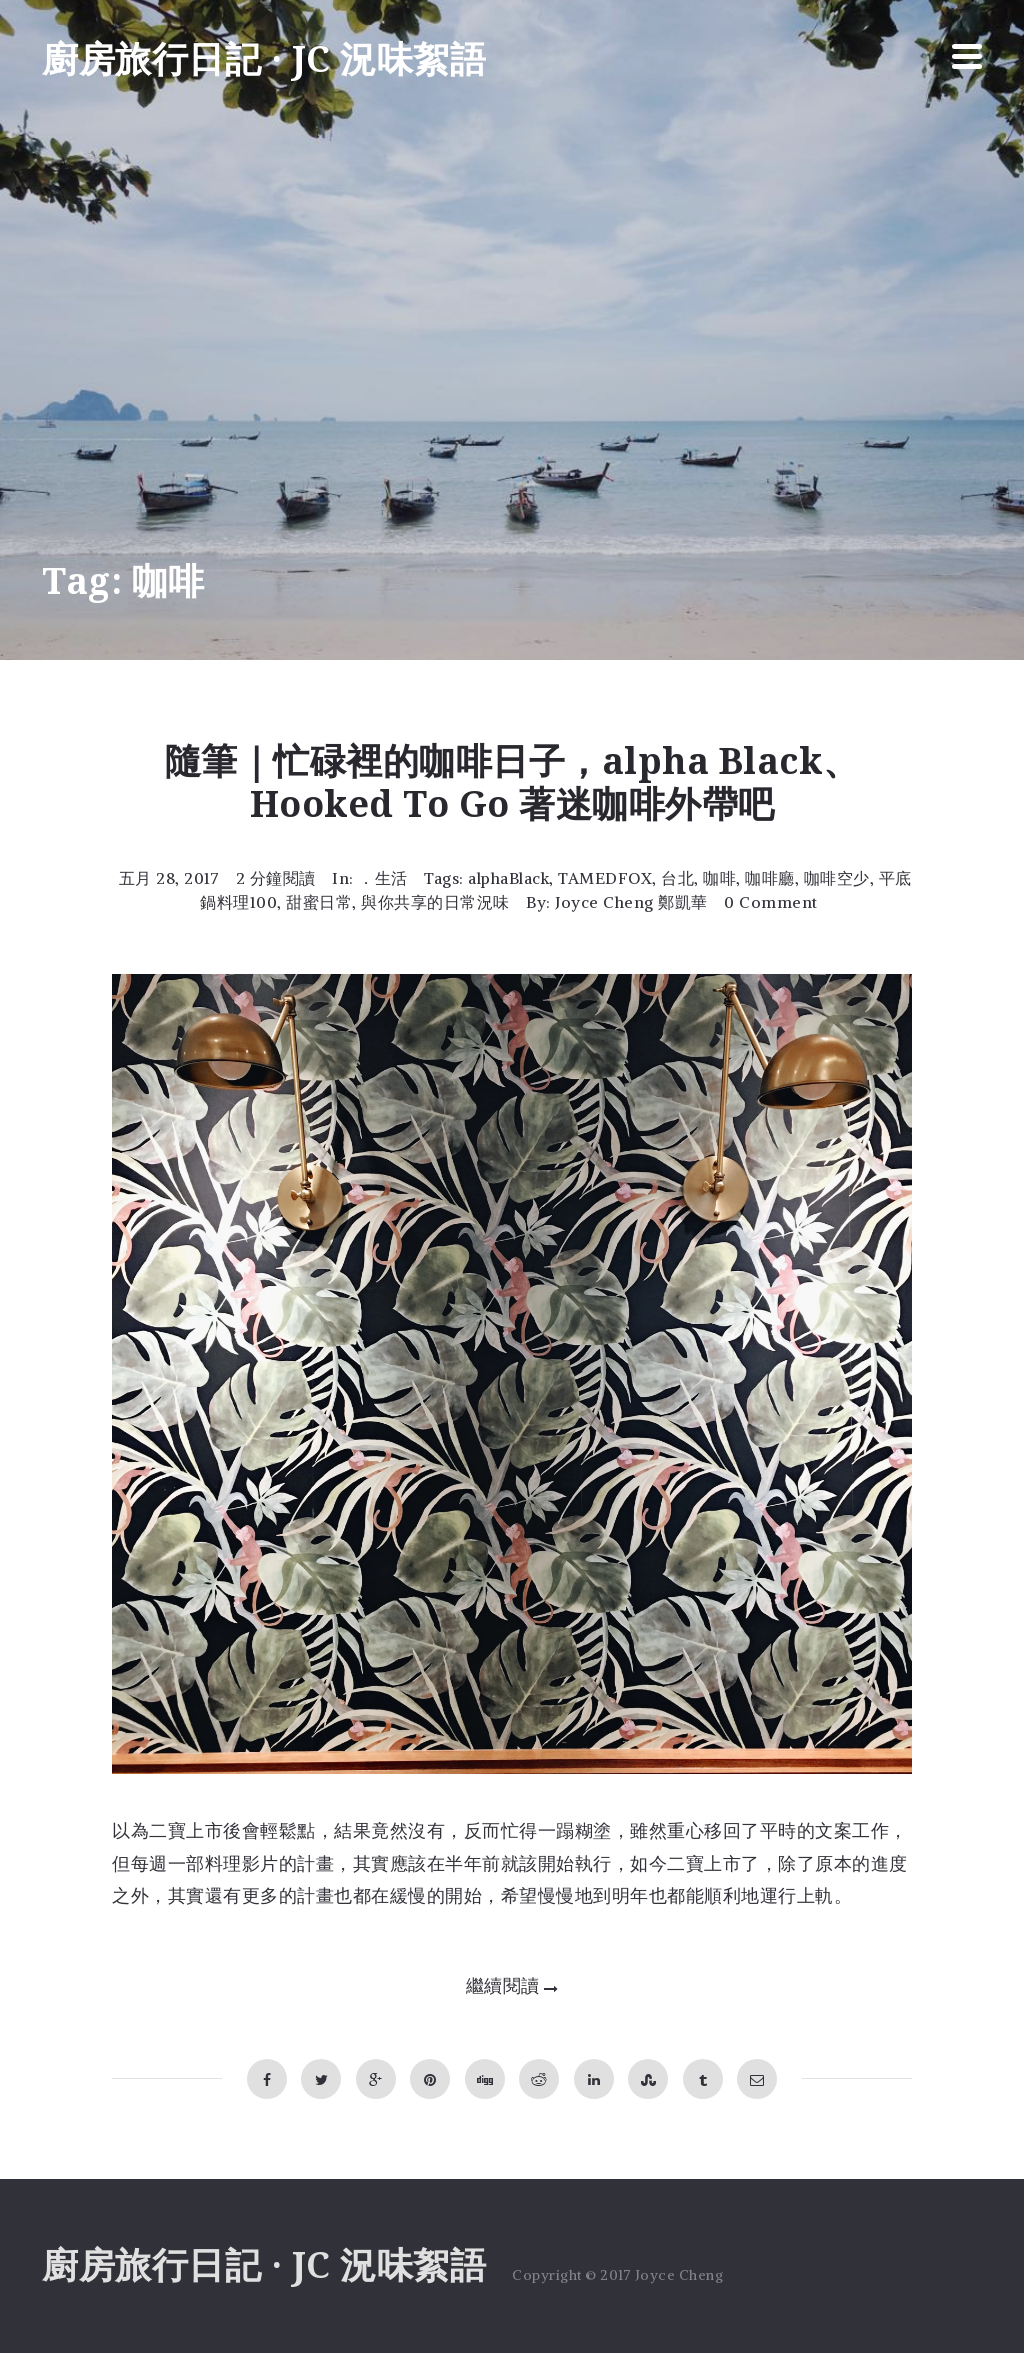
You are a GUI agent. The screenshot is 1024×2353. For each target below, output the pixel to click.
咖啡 (719, 878)
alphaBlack (508, 878)
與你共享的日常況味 (435, 902)
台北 (677, 878)
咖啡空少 (837, 878)
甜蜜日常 (319, 902)
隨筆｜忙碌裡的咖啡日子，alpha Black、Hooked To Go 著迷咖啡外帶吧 (512, 783)
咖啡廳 (770, 878)
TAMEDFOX (605, 878)
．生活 (383, 878)
